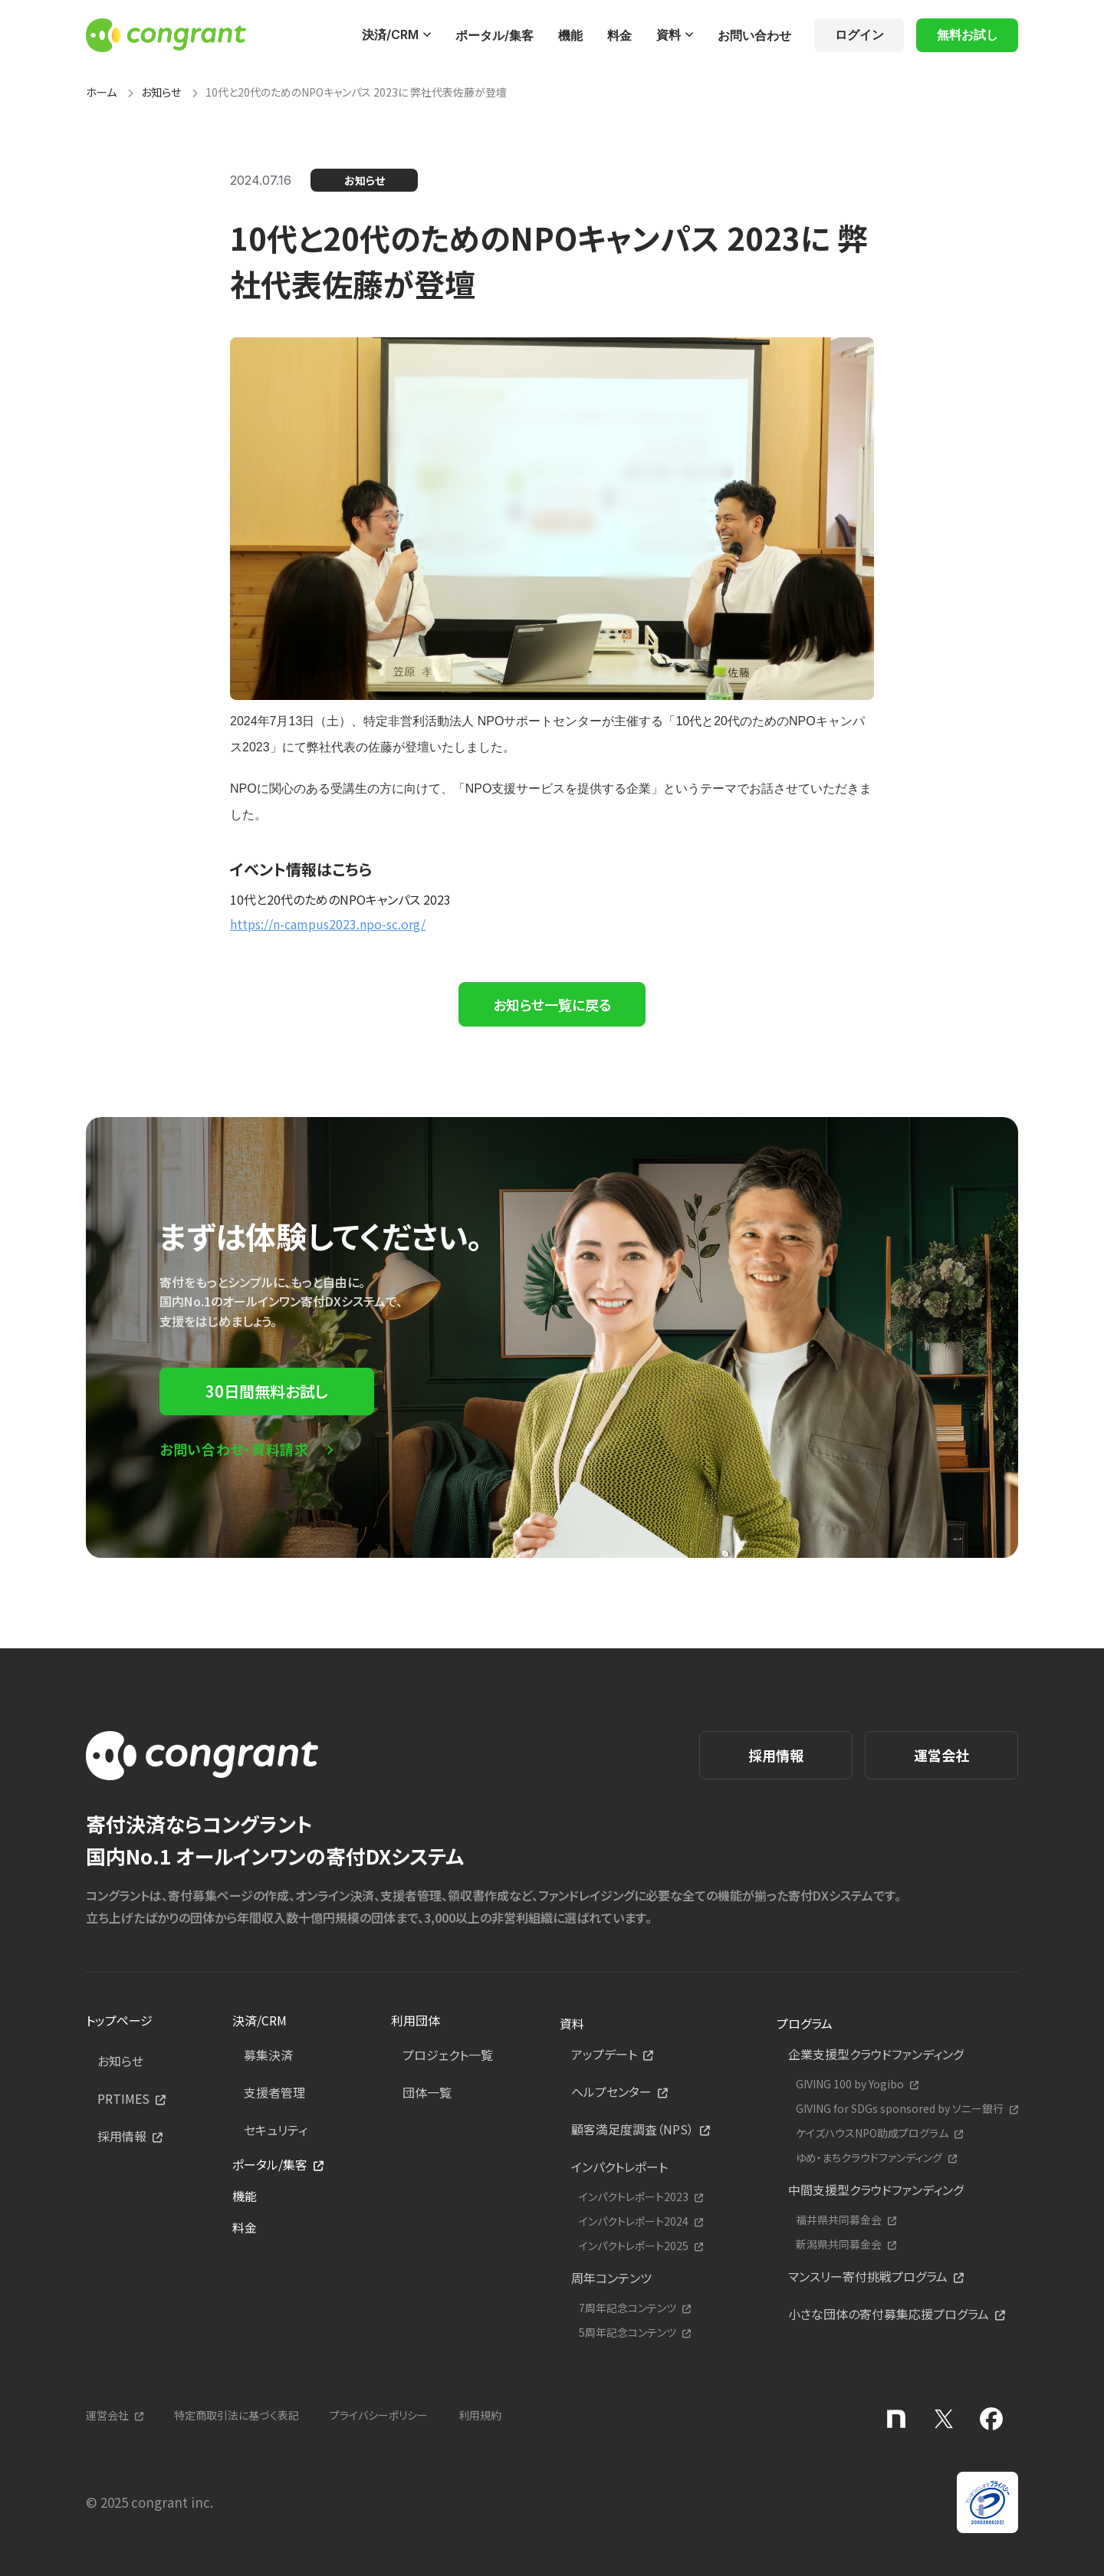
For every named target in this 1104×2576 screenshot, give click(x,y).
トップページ (119, 2020)
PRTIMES (123, 2098)
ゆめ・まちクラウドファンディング (869, 2157)
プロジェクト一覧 (447, 2054)
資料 (668, 34)
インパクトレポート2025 (633, 2245)
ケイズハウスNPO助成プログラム (872, 2133)
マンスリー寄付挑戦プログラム (868, 2276)
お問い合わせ (754, 35)
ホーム (101, 92)
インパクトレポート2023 (633, 2196)
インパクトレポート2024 (633, 2221)
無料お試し (967, 34)
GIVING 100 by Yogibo (850, 2084)
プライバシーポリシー (379, 2415)
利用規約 (479, 2415)
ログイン (859, 34)
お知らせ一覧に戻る (552, 1004)
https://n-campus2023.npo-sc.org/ (328, 924)
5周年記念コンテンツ (627, 2332)
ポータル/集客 (494, 35)
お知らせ (161, 92)
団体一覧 (427, 2092)
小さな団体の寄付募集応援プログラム (888, 2314)
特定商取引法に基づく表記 (236, 2415)
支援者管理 (274, 2092)
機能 (570, 35)
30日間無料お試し (266, 1391)
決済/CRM (390, 34)
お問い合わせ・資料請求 (234, 1449)
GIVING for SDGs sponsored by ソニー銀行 (900, 2108)
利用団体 (415, 2020)
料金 (619, 35)
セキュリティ (275, 2130)
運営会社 (941, 1755)
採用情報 (775, 1755)
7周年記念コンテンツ (627, 2308)
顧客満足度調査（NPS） (632, 2129)
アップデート (604, 2054)
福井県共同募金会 (839, 2219)
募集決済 (268, 2054)
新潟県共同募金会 (839, 2244)
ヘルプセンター (611, 2091)
